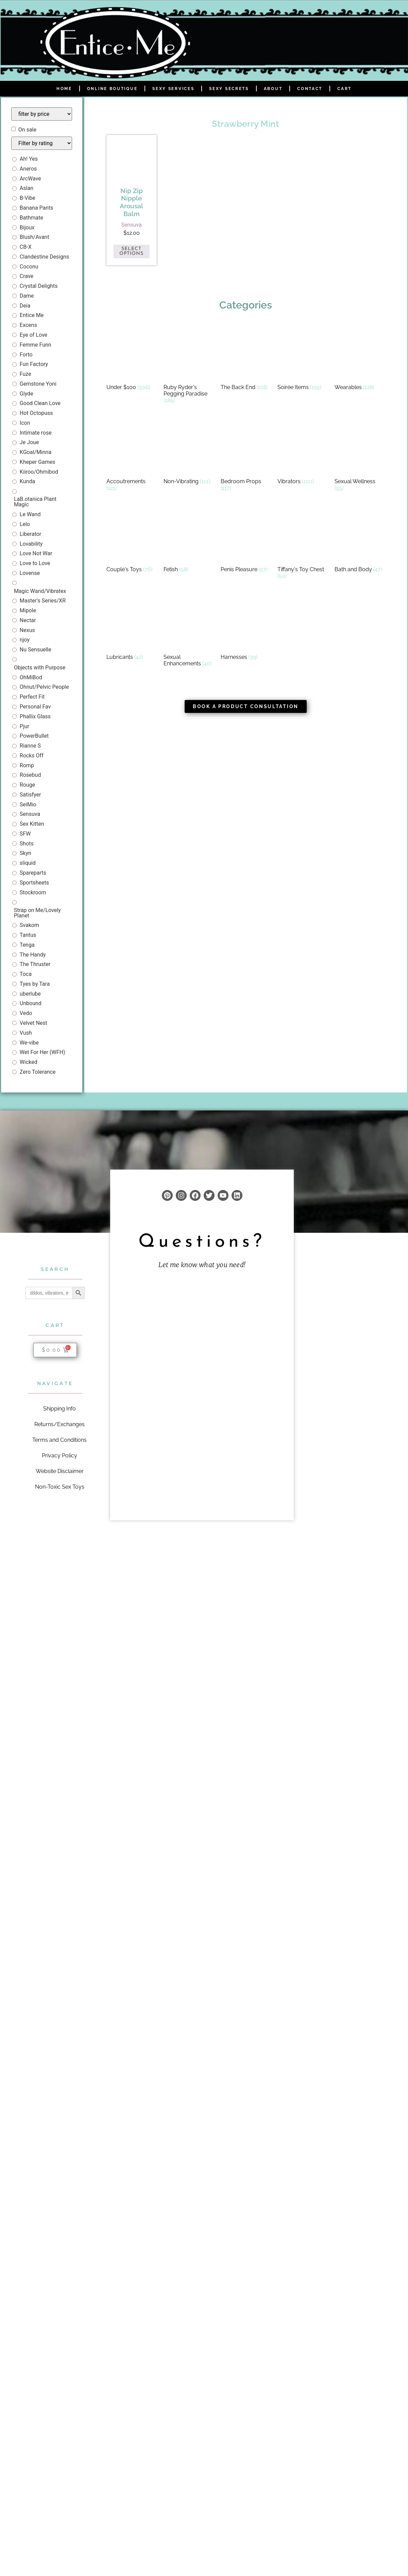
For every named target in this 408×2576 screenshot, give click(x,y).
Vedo (26, 1013)
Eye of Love (33, 335)
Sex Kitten (32, 824)
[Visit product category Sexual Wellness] (360, 457)
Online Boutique (112, 88)
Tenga (27, 945)
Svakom (29, 925)
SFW (25, 833)
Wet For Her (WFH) (42, 1052)
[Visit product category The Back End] (246, 359)
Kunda (27, 481)
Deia (25, 305)
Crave (26, 276)
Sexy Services (173, 88)
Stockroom (33, 892)
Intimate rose (36, 433)
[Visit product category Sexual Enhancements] (189, 632)
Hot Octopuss (36, 413)
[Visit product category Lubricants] (131, 629)
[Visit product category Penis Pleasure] (246, 541)
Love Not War (36, 553)
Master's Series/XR (43, 600)
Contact (309, 88)
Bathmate (31, 217)
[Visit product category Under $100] (131, 359)
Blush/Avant (34, 237)
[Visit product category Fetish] (189, 541)
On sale (27, 130)
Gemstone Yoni (38, 384)
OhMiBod (31, 677)
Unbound (30, 1003)
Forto (26, 354)
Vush (26, 1033)
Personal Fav (35, 706)
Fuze (25, 374)
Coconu (29, 266)
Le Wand (30, 514)
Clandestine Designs (44, 256)
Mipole (28, 610)
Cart (344, 88)
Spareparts (33, 873)
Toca (26, 974)
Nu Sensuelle (35, 649)
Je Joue (29, 442)
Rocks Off (32, 755)
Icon (25, 423)
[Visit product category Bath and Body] (360, 541)
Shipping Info (59, 1408)
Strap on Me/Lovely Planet (37, 913)
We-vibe (29, 1042)
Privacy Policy (59, 1455)
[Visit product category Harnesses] (246, 629)
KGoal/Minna (35, 452)
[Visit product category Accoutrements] (131, 457)
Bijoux (27, 227)
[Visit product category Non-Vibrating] (189, 453)
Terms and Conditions (59, 1440)
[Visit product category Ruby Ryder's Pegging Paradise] (189, 366)
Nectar (28, 620)
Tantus (28, 935)
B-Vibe (27, 198)
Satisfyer (30, 794)
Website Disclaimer (60, 1471)
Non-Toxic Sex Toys (59, 1487)
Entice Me (32, 315)
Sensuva (30, 814)
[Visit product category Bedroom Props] (246, 457)
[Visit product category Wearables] (360, 359)
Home (64, 88)
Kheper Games (37, 462)
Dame (27, 296)
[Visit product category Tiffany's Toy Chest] (302, 545)
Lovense (30, 573)
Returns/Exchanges (59, 1424)
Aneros (28, 168)
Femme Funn (35, 344)
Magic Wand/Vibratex (40, 591)
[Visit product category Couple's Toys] (131, 541)
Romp (27, 765)
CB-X (26, 247)
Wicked (28, 1062)
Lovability (31, 544)
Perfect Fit (32, 697)
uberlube (30, 994)
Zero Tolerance (38, 1072)
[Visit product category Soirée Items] (302, 359)
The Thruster (35, 964)
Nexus (27, 630)
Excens (28, 325)
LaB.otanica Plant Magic (35, 502)
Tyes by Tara (35, 984)
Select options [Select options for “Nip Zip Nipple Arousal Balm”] (131, 251)
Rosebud (30, 775)
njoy (25, 639)
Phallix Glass (35, 716)
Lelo (25, 524)
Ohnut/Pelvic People (44, 687)
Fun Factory (34, 364)
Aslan (26, 188)
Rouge (27, 785)
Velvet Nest (33, 1023)
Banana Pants (36, 208)
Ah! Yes (29, 159)
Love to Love (35, 563)
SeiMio (28, 804)
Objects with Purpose (39, 667)
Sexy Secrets (229, 88)
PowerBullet (34, 736)
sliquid (28, 863)
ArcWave (30, 178)
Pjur (24, 726)
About (273, 88)
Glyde (26, 393)
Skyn (25, 853)
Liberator (30, 534)
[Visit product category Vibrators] (302, 453)
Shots (27, 843)
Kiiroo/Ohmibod (39, 472)
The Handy (33, 954)
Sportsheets (34, 882)
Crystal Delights (39, 286)
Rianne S (30, 745)
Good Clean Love (40, 403)
